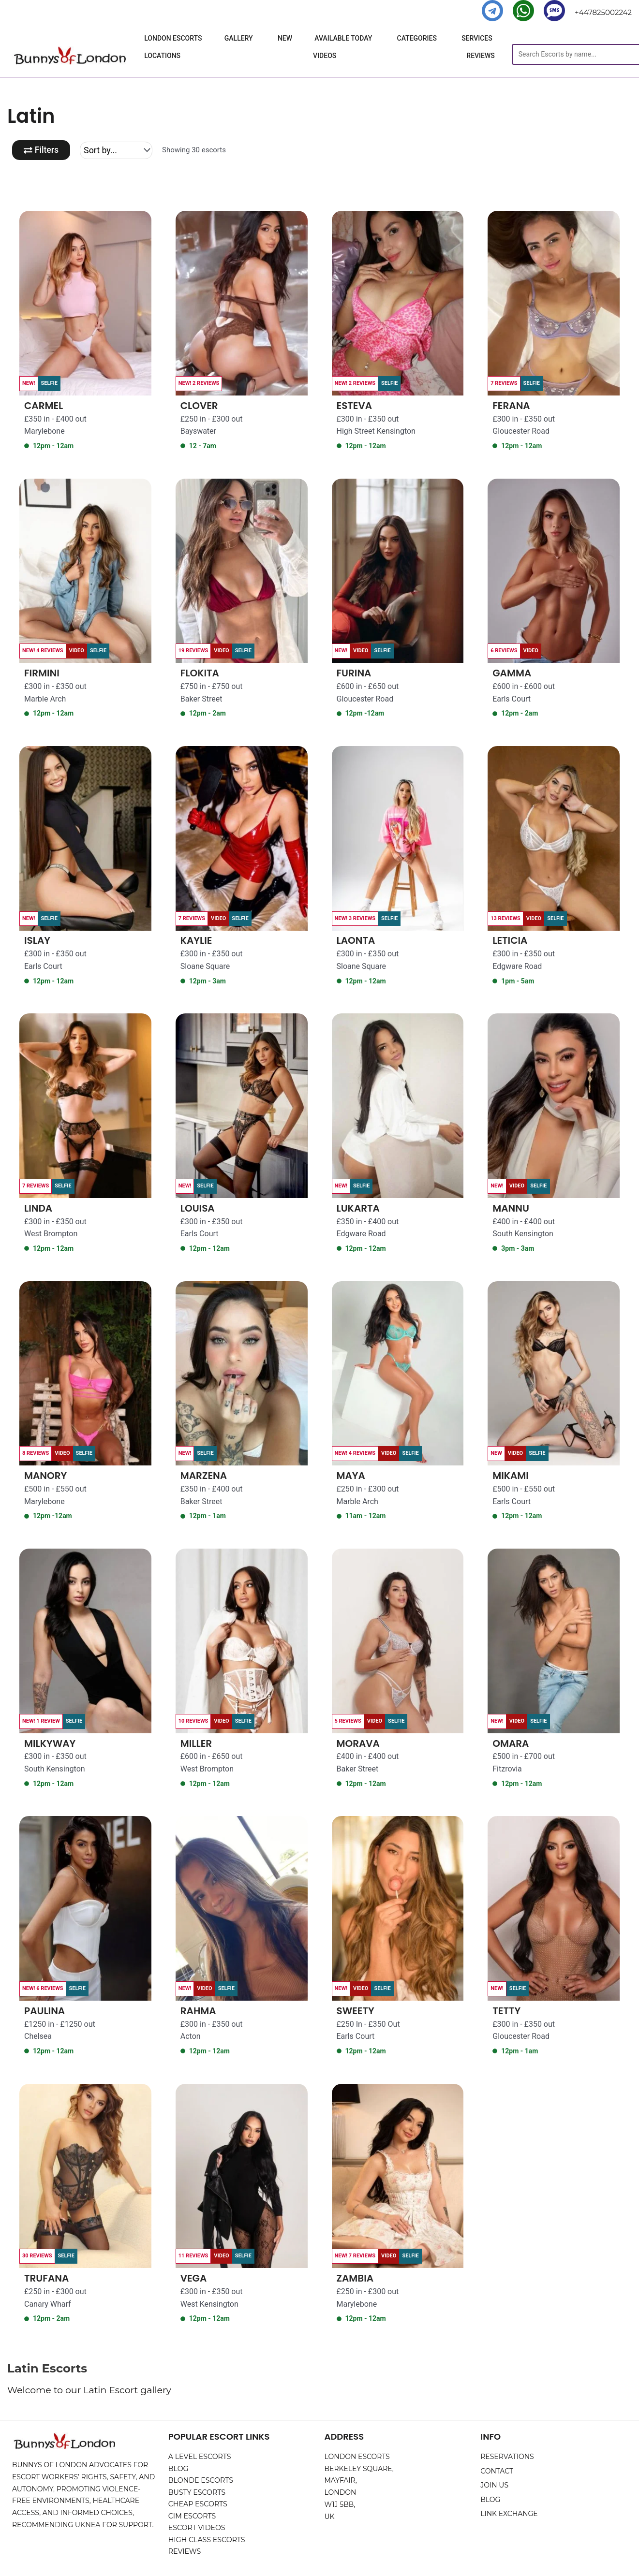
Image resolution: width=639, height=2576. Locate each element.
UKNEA (87, 2524)
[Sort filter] (116, 150)
